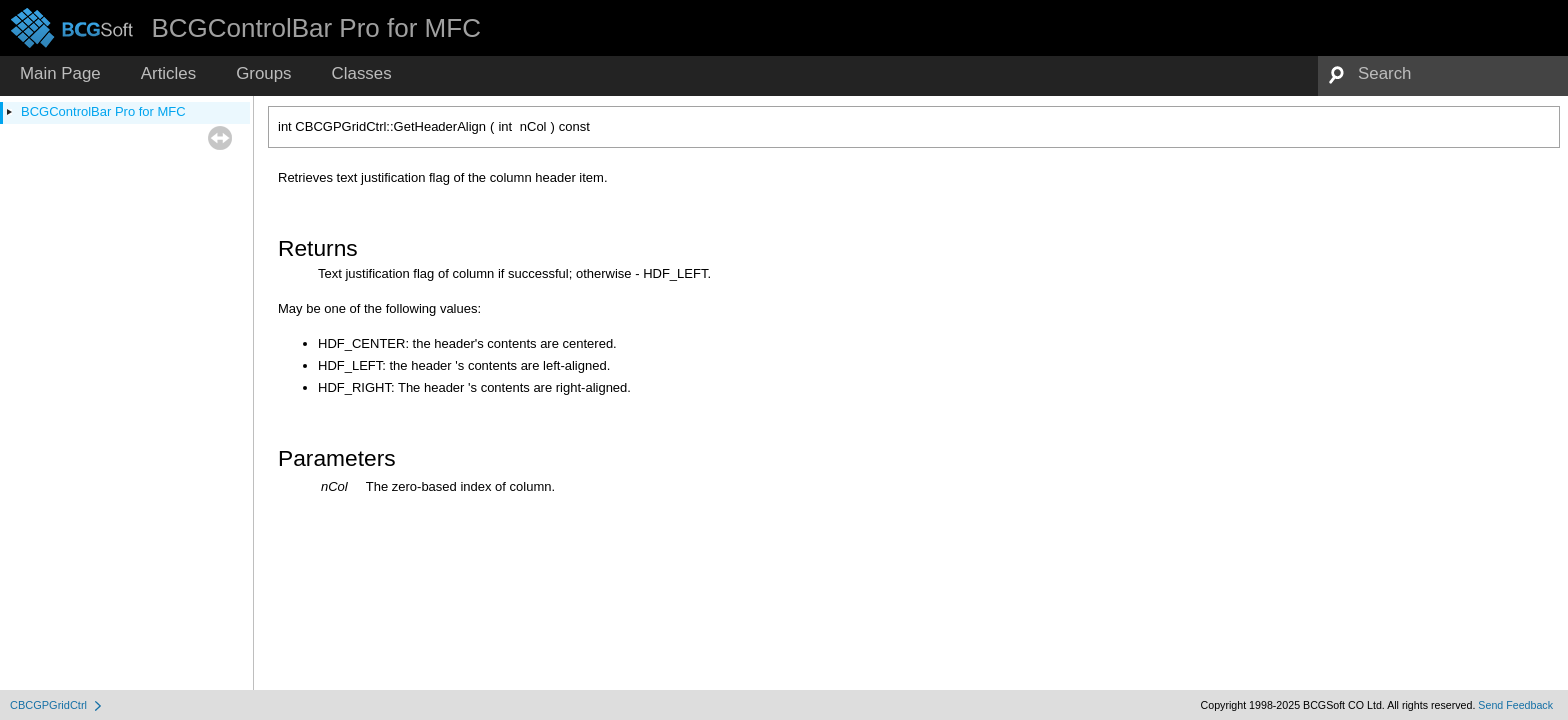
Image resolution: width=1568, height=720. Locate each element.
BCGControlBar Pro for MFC (103, 111)
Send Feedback (1515, 705)
